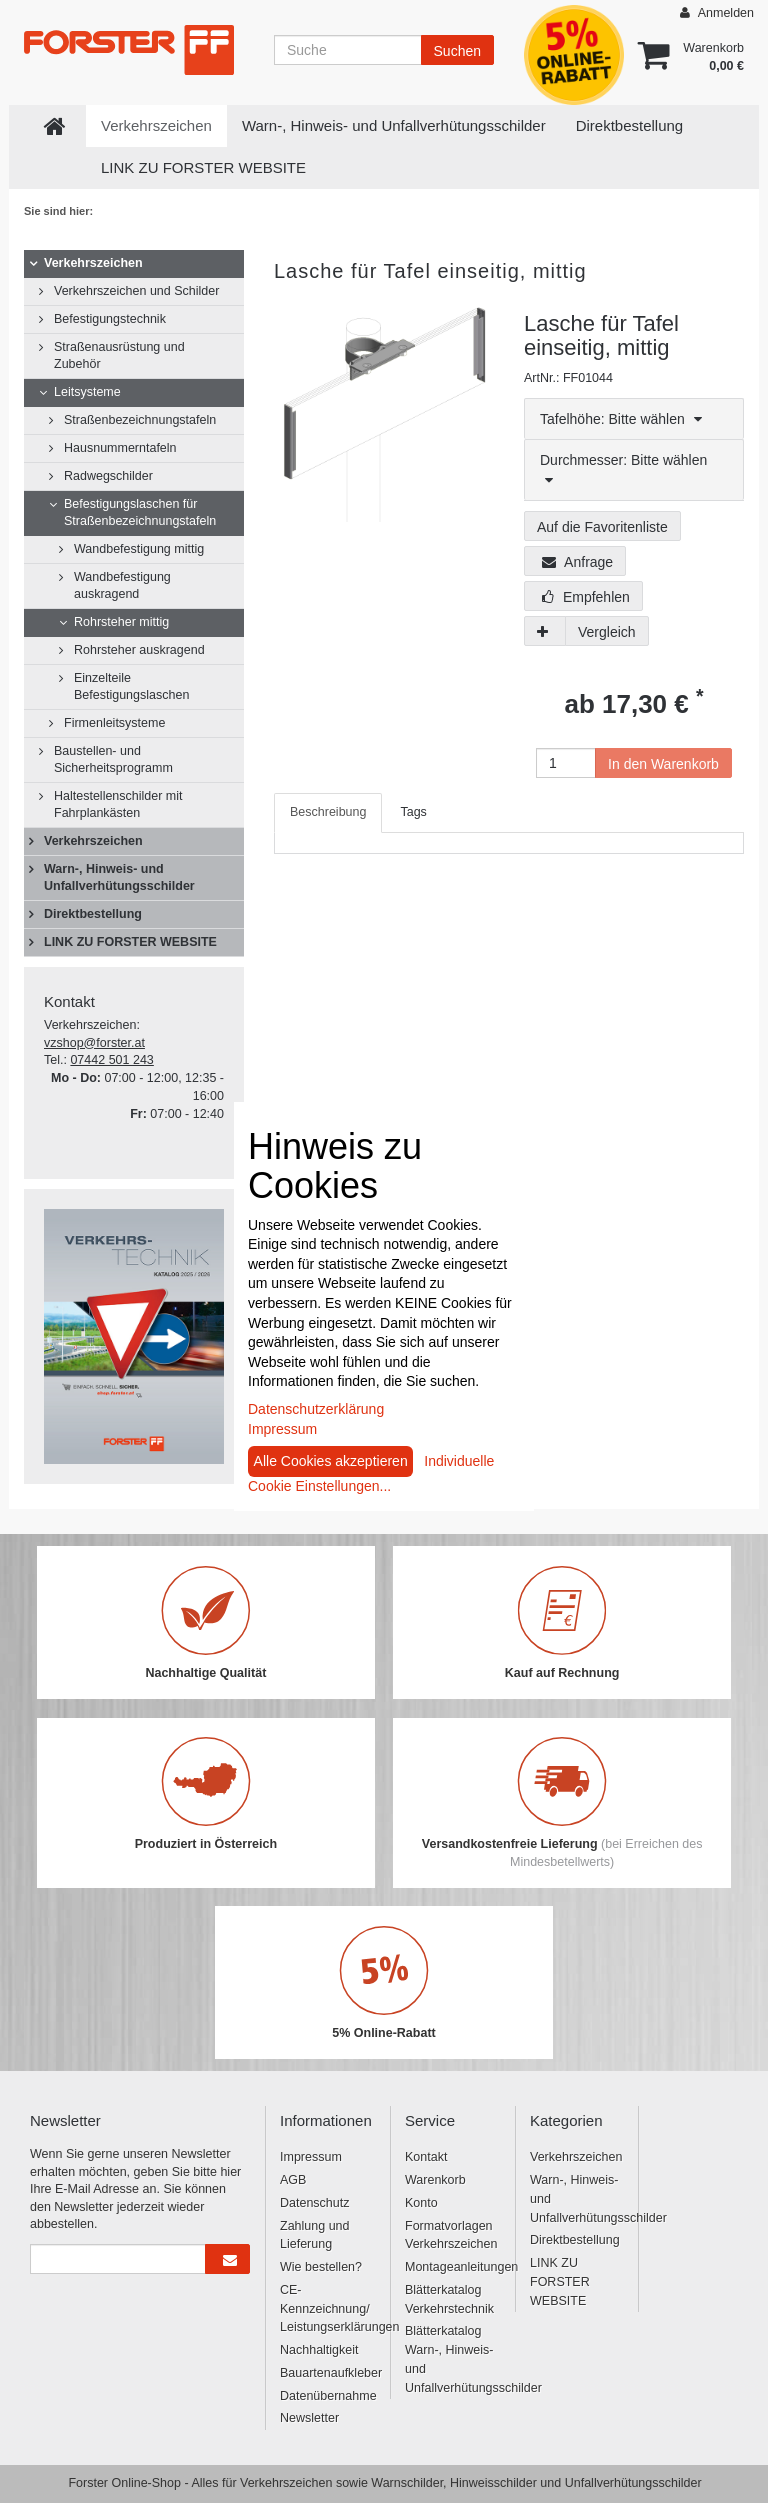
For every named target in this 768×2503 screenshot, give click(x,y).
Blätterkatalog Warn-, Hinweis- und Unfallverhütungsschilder (452, 2359)
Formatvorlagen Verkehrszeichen (451, 2235)
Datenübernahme (327, 2396)
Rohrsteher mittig (121, 622)
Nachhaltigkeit (319, 2350)
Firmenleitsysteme (114, 723)
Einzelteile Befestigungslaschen (131, 686)
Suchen (457, 51)
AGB (293, 2180)
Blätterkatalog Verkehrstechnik (449, 2299)
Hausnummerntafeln (120, 448)
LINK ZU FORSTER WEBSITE (203, 167)
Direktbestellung (630, 125)
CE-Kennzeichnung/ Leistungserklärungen (327, 2309)
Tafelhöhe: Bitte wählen (621, 419)
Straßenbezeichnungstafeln (140, 420)
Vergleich (607, 632)
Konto (421, 2203)
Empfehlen (586, 597)
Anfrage (577, 562)
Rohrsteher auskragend (139, 650)
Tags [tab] (413, 812)
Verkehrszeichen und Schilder (136, 291)
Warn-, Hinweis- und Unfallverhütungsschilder (394, 125)
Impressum (311, 2157)
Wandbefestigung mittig (139, 549)
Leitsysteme (87, 392)
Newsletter (309, 2418)
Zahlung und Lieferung (315, 2235)
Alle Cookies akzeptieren (331, 1461)
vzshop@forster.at (94, 1043)
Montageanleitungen (452, 2267)
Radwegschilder (108, 476)
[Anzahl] (566, 763)
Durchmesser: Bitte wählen (623, 469)
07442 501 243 (111, 1060)
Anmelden (717, 12)
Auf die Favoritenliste (602, 527)
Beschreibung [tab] (328, 812)
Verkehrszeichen (156, 125)
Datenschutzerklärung (316, 1409)
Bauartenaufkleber (327, 2373)
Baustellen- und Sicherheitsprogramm (113, 759)
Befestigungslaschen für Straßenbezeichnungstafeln (140, 512)
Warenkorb (435, 2180)
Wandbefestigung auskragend (122, 585)
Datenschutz (314, 2203)
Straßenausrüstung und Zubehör (119, 355)
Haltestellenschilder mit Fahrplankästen (118, 804)
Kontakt (426, 2157)
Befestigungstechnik (110, 319)
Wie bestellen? (321, 2267)
